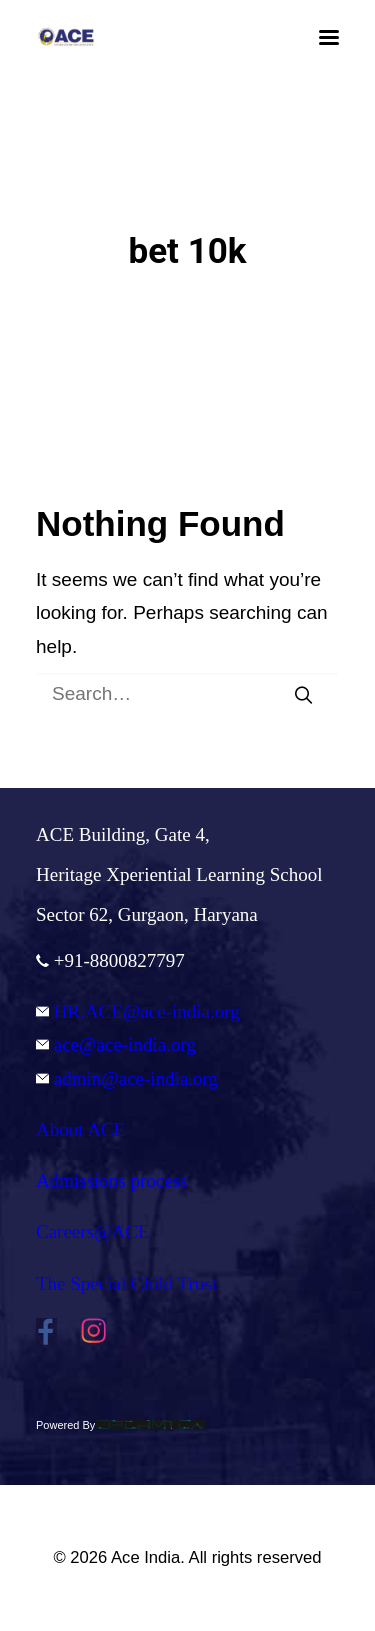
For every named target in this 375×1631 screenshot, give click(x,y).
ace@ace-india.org (116, 1044)
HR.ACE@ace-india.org (138, 1011)
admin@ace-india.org (127, 1078)
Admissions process (111, 1180)
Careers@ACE (93, 1231)
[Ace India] (66, 37)
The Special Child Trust (126, 1283)
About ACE (80, 1129)
